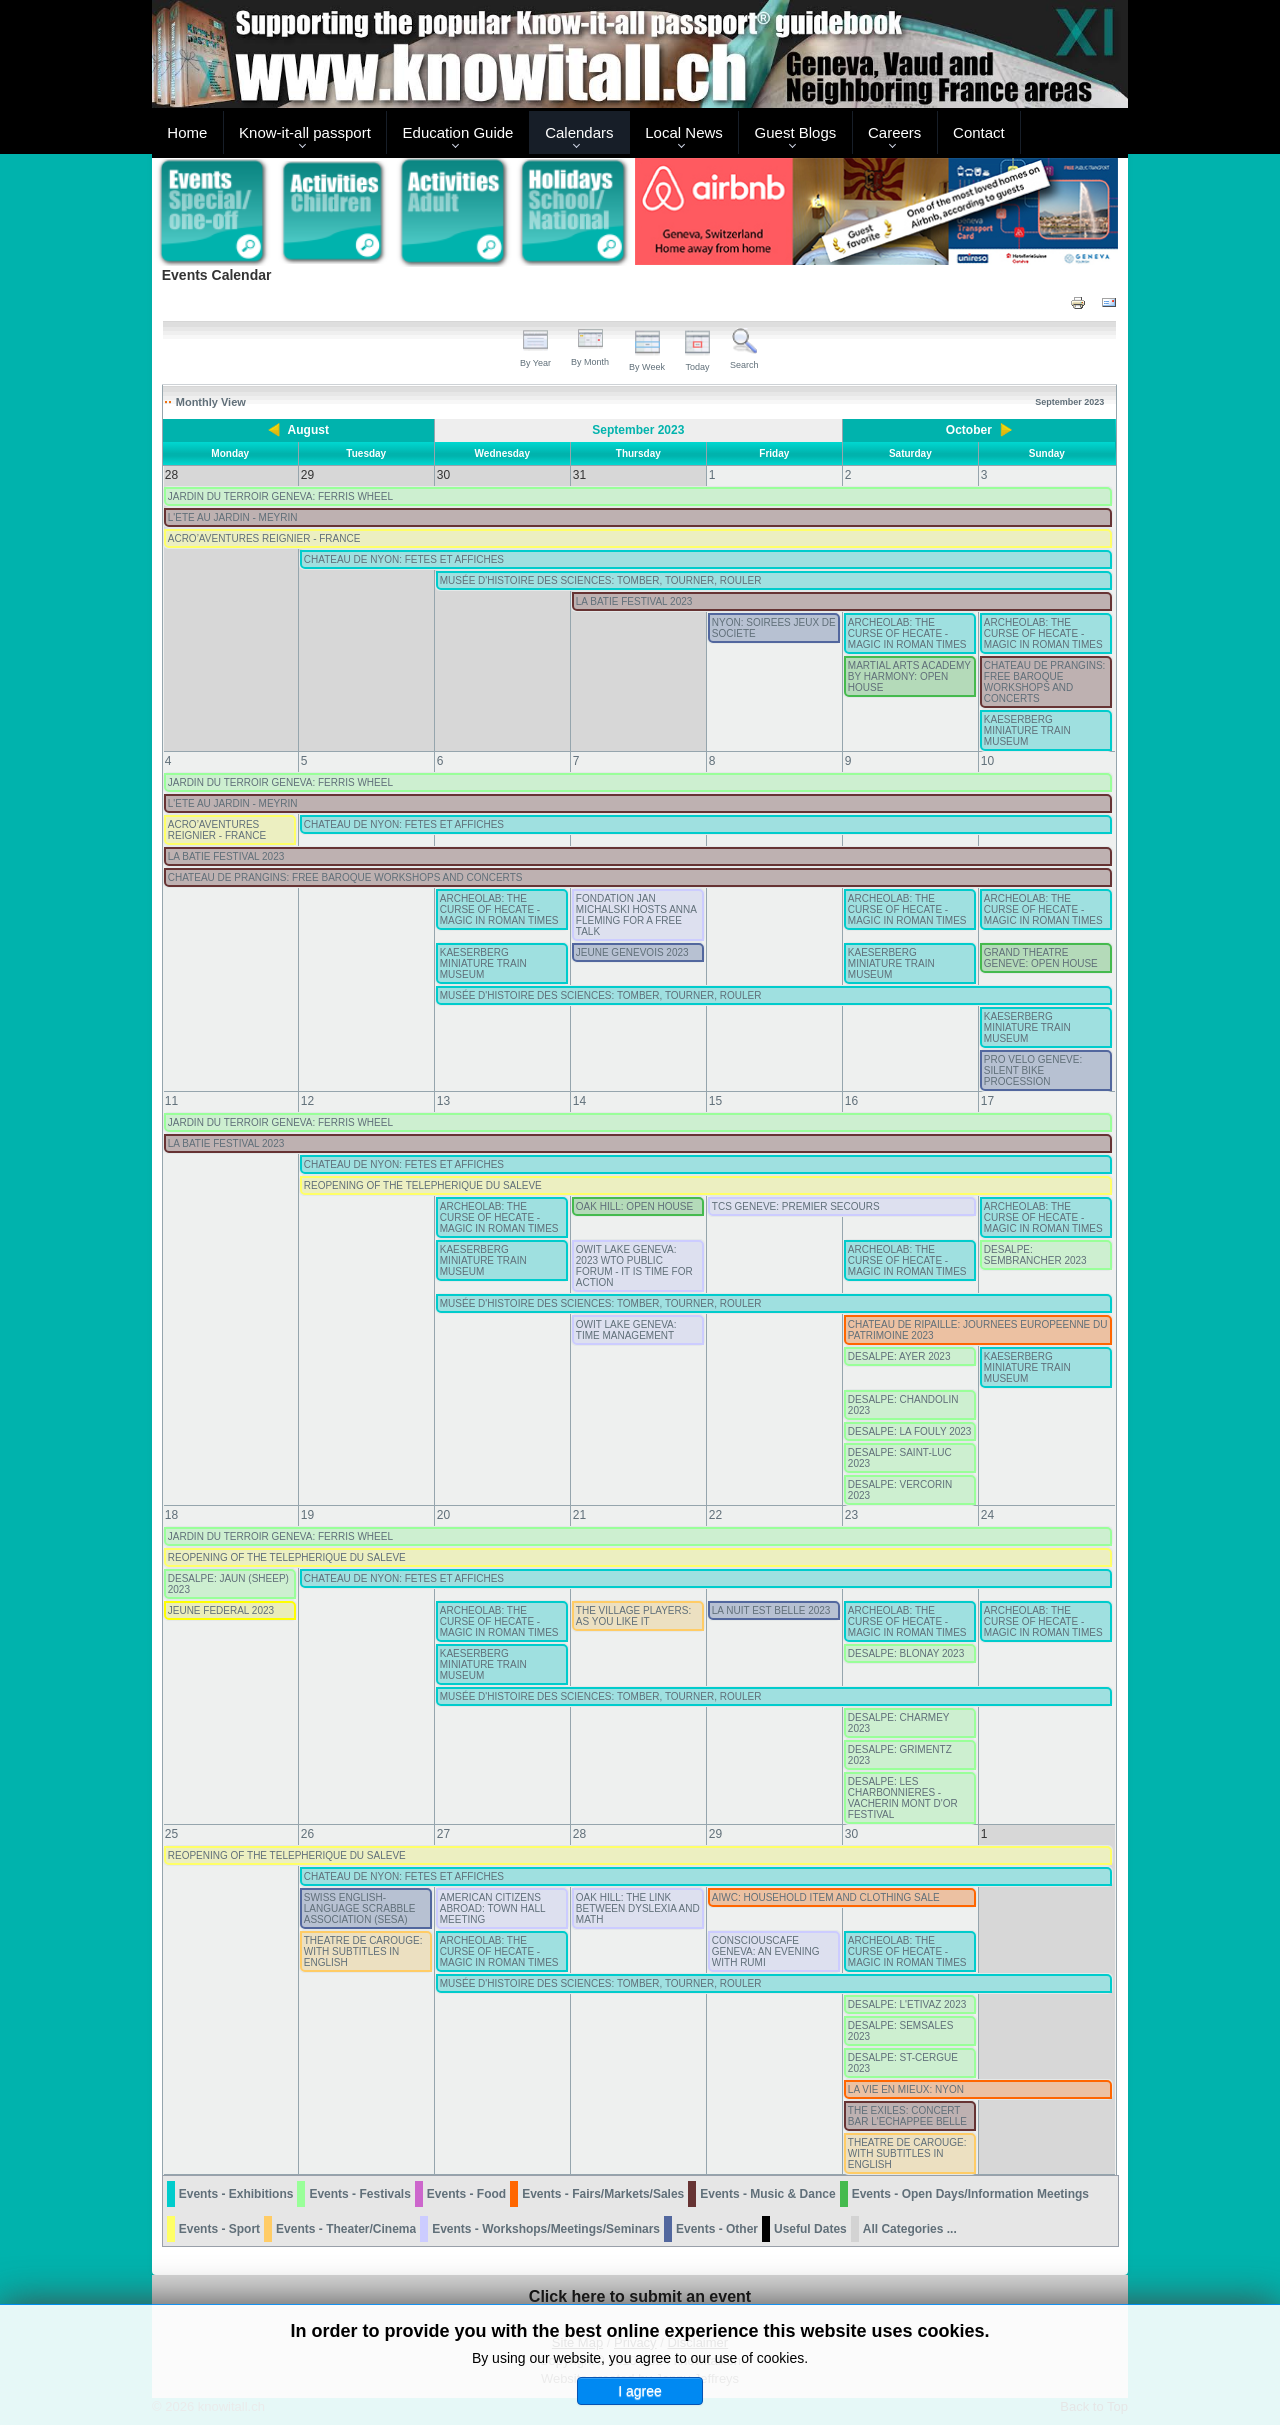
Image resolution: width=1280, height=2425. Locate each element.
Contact (979, 132)
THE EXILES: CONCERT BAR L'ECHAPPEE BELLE (907, 2116)
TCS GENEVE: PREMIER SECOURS (796, 1206)
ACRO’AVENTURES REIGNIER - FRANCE (264, 538)
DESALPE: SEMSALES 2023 (901, 2031)
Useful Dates (810, 2229)
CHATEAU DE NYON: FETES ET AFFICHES (404, 559)
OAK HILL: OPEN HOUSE (634, 1206)
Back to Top (1094, 2406)
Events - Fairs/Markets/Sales (603, 2194)
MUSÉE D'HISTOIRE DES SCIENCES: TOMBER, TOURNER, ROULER (601, 580)
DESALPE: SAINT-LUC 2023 (900, 1458)
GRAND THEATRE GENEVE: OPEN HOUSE (1041, 958)
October (969, 430)
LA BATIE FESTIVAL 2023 (634, 601)
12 (307, 1101)
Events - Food (466, 2194)
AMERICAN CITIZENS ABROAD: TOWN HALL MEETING (492, 1908)
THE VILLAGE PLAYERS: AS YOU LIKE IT (633, 1616)
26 (307, 1834)
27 (443, 1834)
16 (851, 1101)
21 (579, 1515)
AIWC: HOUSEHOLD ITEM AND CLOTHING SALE (826, 1897)
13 (443, 1101)
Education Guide (458, 132)
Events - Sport (219, 2229)
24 (987, 1515)
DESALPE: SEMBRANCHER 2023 (1035, 1255)
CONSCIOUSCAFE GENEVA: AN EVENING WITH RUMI (766, 1951)
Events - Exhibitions (236, 2194)
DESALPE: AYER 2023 (899, 1356)
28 (579, 1834)
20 (443, 1515)
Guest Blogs (796, 132)
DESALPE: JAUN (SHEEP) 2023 (228, 1584)
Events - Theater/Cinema (346, 2229)
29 (715, 1834)
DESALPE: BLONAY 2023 (906, 1653)
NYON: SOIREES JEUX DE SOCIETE (774, 628)
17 (987, 1101)
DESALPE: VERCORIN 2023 (900, 1490)
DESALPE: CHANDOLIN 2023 (903, 1405)
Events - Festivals (359, 2194)
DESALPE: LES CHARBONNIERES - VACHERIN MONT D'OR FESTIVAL (903, 1798)
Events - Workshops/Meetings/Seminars (546, 2229)
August (308, 430)
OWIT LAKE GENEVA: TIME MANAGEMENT (626, 1330)
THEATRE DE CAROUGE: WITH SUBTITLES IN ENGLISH (363, 1951)
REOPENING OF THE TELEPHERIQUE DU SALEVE (423, 1185)
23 (851, 1515)
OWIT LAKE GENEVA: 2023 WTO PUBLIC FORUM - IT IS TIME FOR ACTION (634, 1266)
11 (171, 1101)
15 (715, 1101)
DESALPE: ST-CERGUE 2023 (903, 2063)
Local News (684, 132)
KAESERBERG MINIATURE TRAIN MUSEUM (1027, 730)
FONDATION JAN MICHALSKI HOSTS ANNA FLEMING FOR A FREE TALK (636, 915)
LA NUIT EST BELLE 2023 (771, 1610)
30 (851, 1834)
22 (715, 1515)
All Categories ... (910, 2229)
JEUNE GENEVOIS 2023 (632, 952)
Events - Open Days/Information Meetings (970, 2194)
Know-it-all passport (305, 132)
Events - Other (717, 2229)
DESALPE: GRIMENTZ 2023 (900, 1755)
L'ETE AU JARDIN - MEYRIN (233, 517)
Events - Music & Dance (767, 2194)
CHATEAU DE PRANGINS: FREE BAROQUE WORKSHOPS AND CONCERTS (1045, 682)
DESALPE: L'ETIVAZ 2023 (907, 2004)
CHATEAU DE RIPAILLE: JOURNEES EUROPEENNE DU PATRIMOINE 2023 (978, 1330)
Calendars (579, 132)
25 (171, 1834)
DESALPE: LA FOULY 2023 (910, 1431)
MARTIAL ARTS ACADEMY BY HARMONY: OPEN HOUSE (909, 676)
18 (171, 1515)
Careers (894, 132)
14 (579, 1101)
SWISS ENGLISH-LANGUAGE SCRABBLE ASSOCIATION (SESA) (360, 1908)
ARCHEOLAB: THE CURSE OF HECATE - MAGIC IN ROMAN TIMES (907, 633)
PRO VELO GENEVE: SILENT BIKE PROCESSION (1033, 1070)
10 (987, 761)
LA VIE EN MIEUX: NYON (906, 2089)
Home (187, 132)
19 (307, 1515)
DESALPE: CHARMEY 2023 (899, 1723)
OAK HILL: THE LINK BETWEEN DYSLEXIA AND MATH (638, 1908)
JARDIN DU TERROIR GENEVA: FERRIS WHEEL (280, 496)
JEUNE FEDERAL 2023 (221, 1610)
